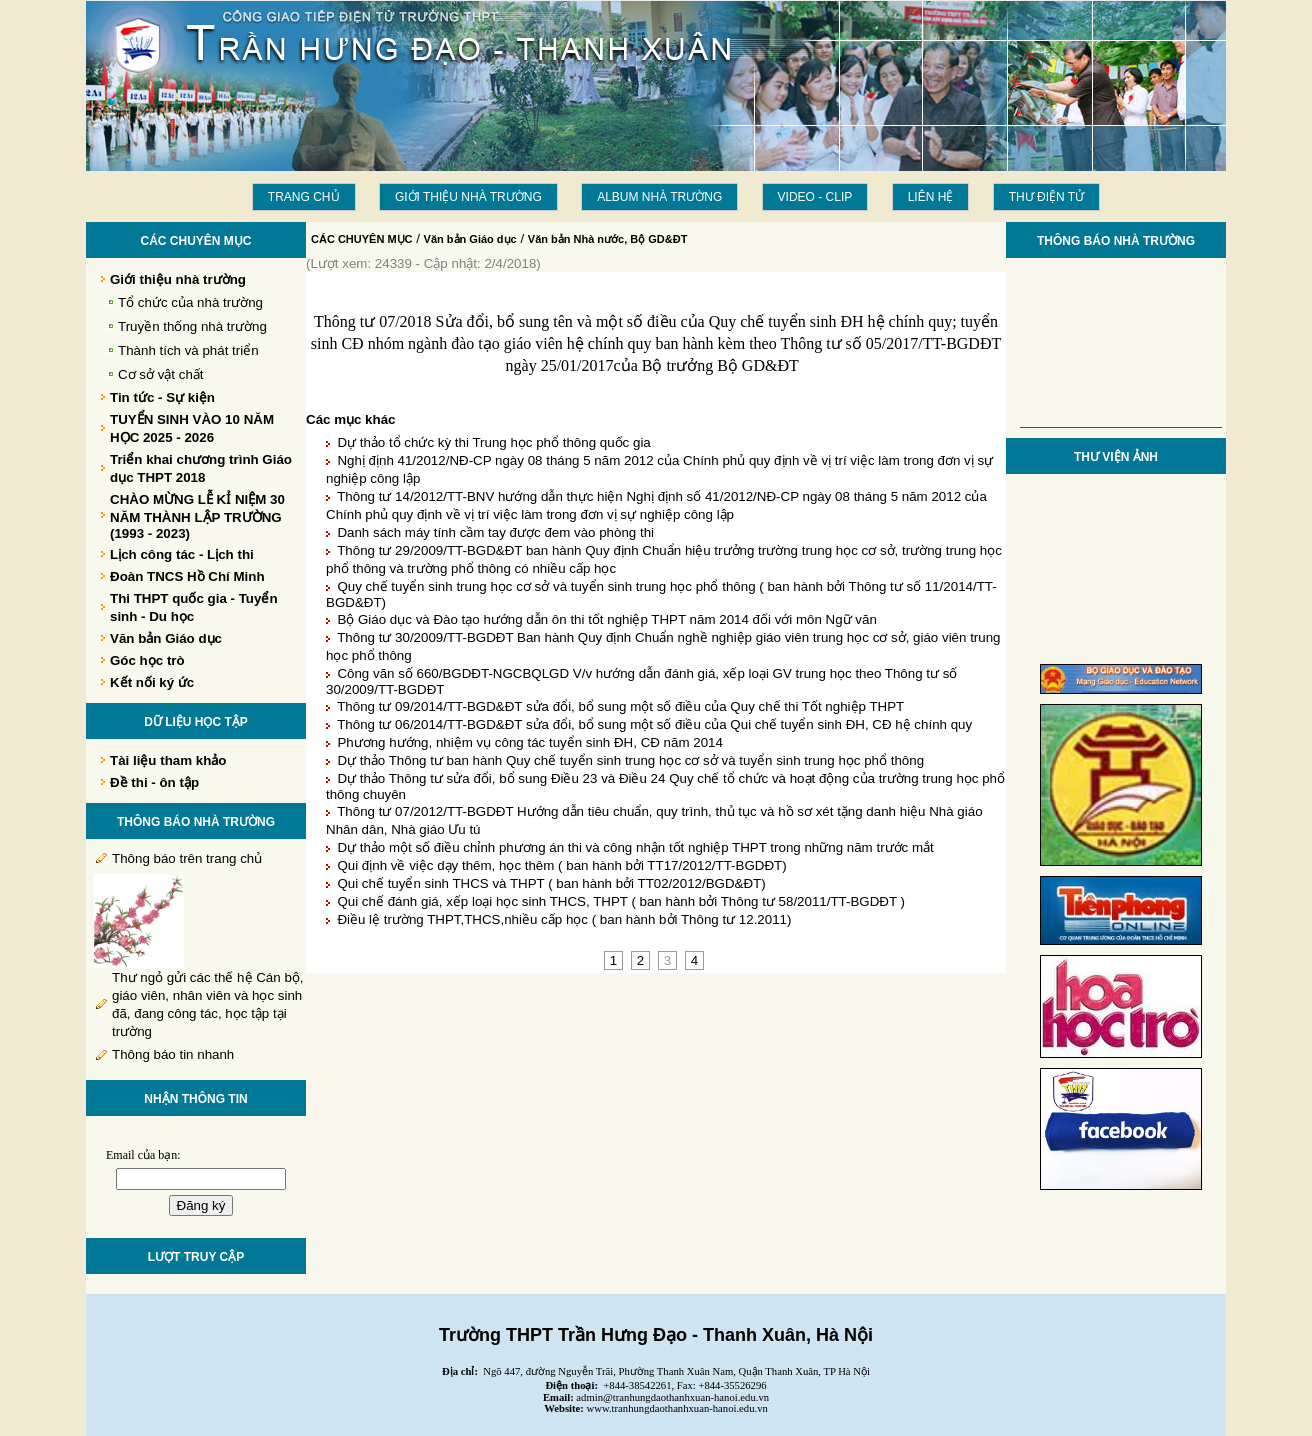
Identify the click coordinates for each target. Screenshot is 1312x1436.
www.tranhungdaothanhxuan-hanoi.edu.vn (677, 1408)
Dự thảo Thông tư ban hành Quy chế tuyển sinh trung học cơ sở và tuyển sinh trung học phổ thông (630, 760)
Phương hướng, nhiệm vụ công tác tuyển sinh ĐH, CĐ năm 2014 (529, 742)
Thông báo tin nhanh (173, 1054)
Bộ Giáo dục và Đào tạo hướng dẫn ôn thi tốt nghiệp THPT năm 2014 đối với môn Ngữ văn (606, 619)
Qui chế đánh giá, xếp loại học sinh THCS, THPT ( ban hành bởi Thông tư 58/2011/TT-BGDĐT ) (621, 901)
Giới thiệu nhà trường (468, 197)
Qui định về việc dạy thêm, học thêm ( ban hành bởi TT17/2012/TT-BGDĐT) (561, 865)
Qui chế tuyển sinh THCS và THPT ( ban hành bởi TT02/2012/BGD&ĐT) (551, 883)
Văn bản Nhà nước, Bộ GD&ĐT (608, 239)
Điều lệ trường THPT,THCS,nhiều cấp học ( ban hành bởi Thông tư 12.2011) (564, 919)
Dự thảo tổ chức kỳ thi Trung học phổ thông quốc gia (493, 442)
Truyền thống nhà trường (192, 326)
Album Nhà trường (659, 197)
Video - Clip (815, 197)
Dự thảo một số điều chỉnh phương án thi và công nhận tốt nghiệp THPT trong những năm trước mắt (635, 847)
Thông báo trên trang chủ (187, 858)
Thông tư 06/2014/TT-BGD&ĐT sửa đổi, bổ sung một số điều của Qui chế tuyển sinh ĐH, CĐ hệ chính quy (654, 724)
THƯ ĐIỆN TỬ (1046, 197)
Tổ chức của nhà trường (190, 302)
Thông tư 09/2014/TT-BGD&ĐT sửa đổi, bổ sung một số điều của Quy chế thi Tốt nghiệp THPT (620, 706)
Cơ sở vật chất (161, 374)
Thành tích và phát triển (188, 350)
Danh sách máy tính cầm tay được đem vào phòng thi (495, 532)
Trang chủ (304, 197)
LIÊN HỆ (931, 197)
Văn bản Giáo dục (470, 239)
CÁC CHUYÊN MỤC (362, 239)
